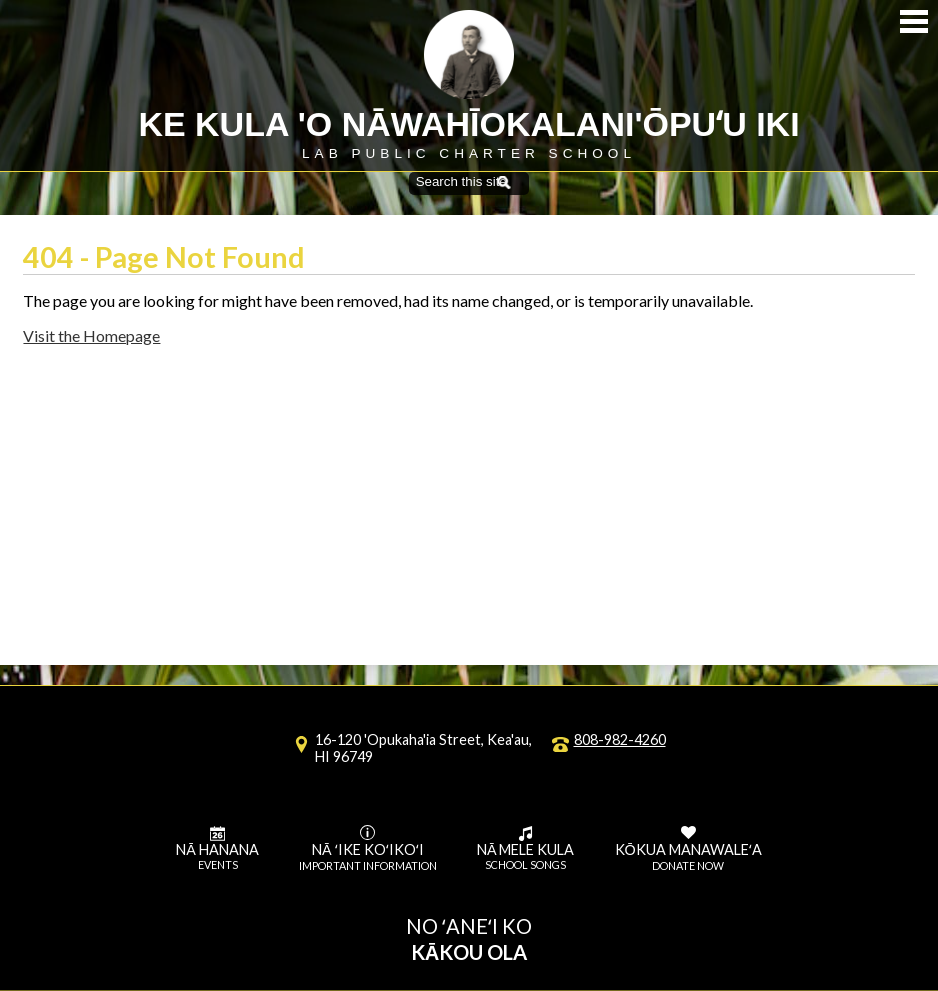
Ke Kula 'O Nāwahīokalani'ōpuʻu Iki (468, 124)
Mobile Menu (914, 21)
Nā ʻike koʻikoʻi (368, 848)
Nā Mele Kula (526, 848)
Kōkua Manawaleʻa (688, 848)
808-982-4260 (620, 739)
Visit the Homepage (91, 335)
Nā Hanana (217, 848)
